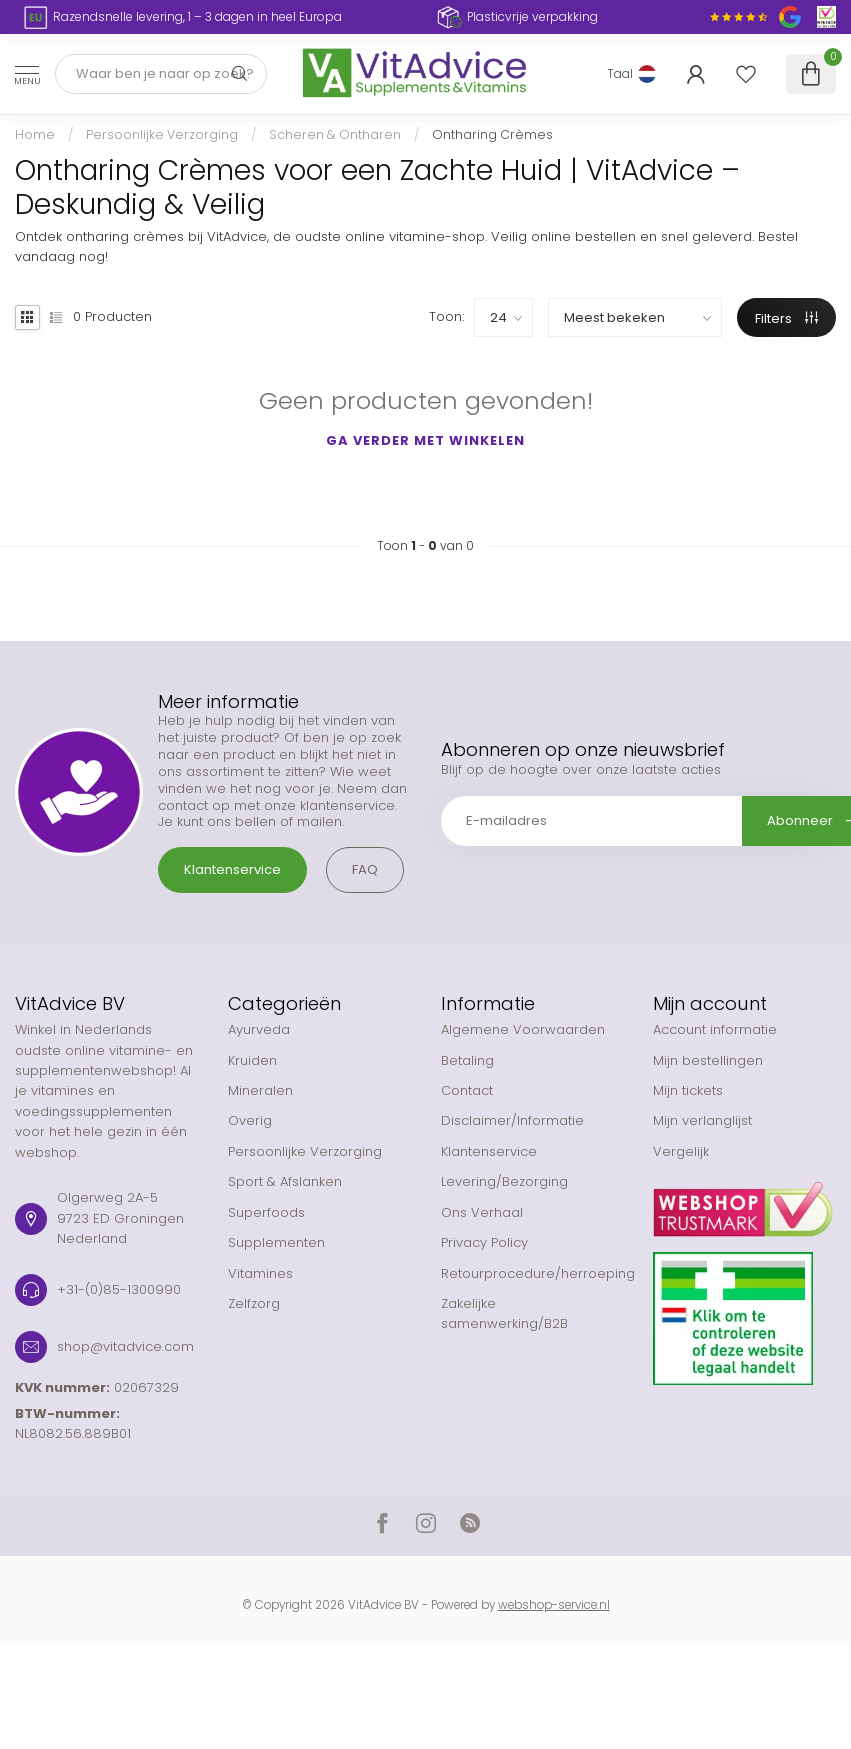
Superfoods (266, 1212)
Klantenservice (232, 869)
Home (35, 134)
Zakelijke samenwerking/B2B (504, 1313)
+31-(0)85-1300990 (119, 1289)
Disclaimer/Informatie (512, 1120)
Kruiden (252, 1060)
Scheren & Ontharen (335, 134)
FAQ (365, 869)
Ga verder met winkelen (425, 440)
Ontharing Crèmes (492, 134)
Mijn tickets (688, 1090)
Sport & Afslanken (285, 1181)
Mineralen (260, 1090)
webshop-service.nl (554, 1605)
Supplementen (276, 1242)
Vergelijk (681, 1151)
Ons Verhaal (482, 1212)
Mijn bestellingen (708, 1060)
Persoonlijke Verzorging (162, 134)
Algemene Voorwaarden (523, 1029)
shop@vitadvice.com (125, 1346)
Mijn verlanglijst (702, 1120)
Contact (467, 1090)
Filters (786, 318)
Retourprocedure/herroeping (532, 1273)
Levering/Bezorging (504, 1181)
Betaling (467, 1060)
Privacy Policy (484, 1242)
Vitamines (260, 1273)
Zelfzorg (254, 1303)
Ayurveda (259, 1029)
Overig (250, 1120)
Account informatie (715, 1029)
